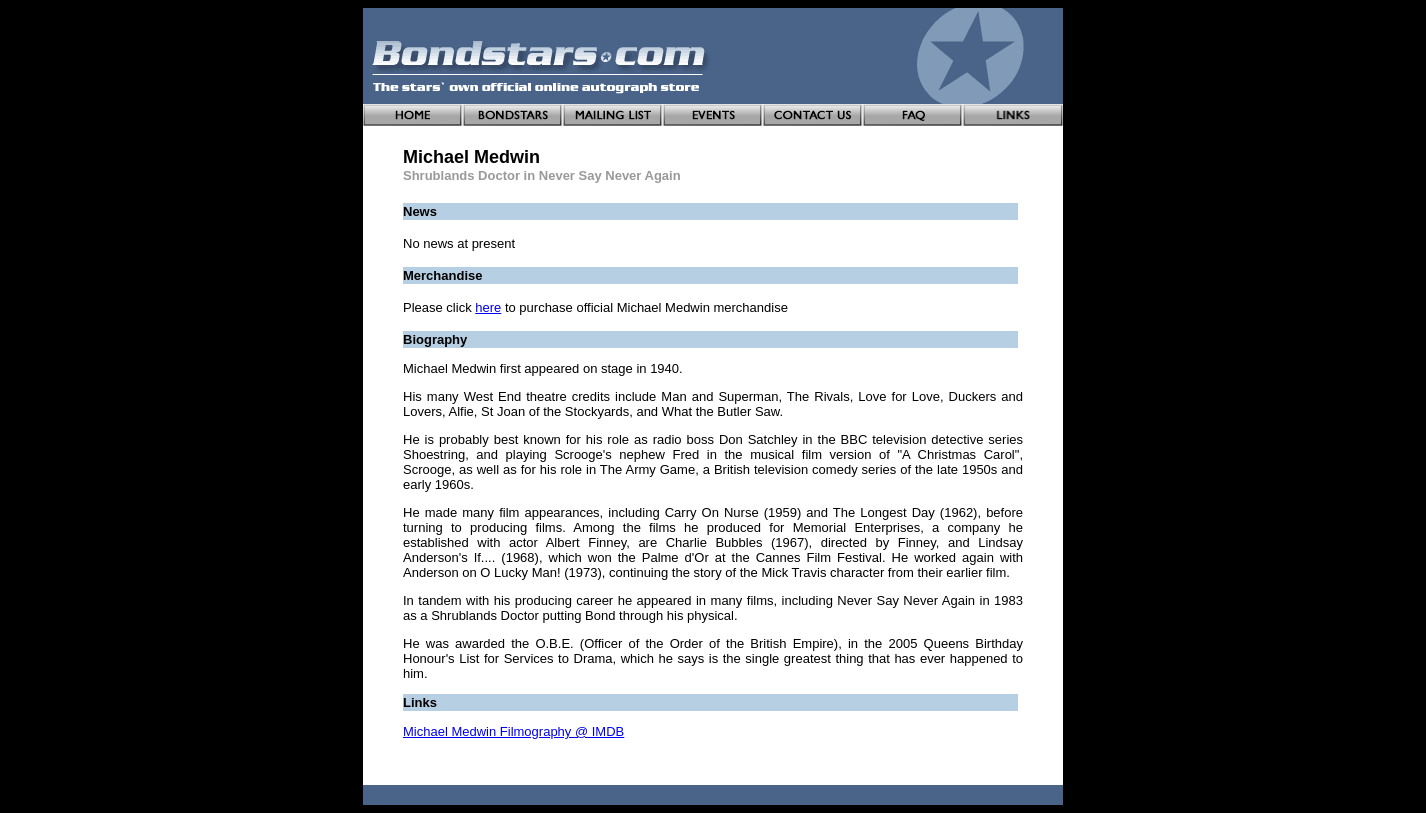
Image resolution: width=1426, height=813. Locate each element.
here (488, 307)
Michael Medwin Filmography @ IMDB (513, 731)
